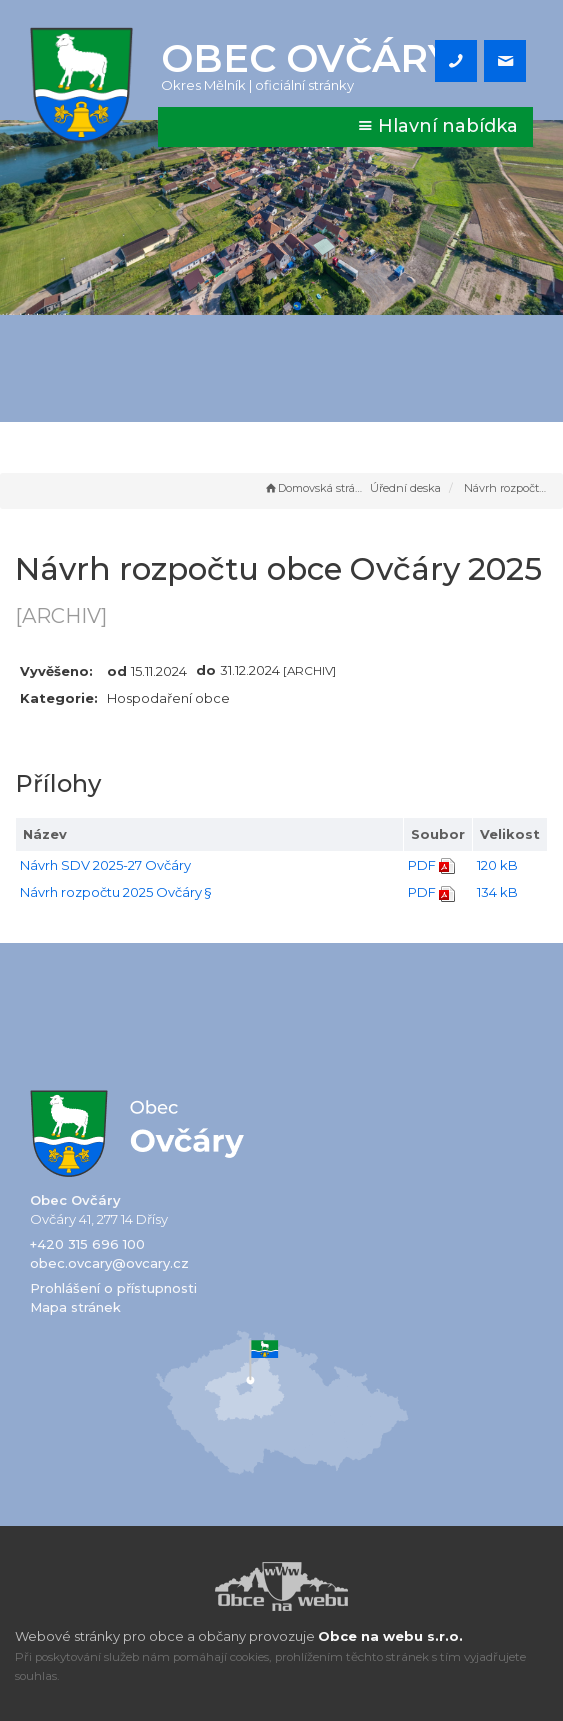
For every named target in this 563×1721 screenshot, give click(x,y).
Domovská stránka (315, 488)
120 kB (497, 865)
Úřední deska (405, 488)
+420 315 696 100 (87, 1244)
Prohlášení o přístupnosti (113, 1288)
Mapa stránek (75, 1307)
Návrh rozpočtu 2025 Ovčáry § (115, 892)
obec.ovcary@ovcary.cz (109, 1263)
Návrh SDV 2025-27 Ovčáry (105, 865)
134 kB (497, 892)
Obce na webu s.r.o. (390, 1636)
